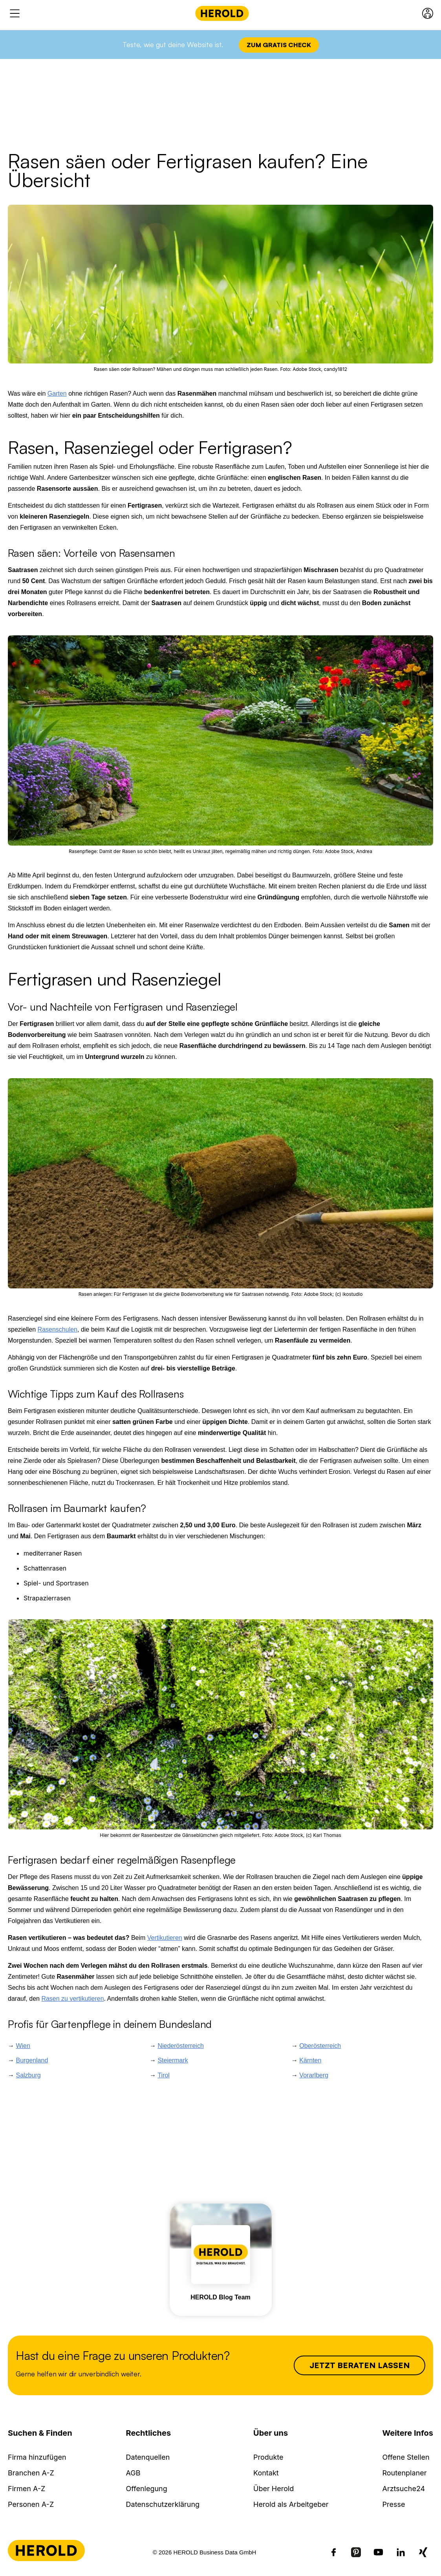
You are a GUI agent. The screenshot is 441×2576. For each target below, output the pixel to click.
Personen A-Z (31, 2504)
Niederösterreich (180, 2045)
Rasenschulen (57, 1329)
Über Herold (273, 2488)
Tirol (163, 2075)
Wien (23, 2045)
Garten (57, 393)
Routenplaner (404, 2473)
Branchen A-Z (31, 2473)
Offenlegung (146, 2488)
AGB (133, 2473)
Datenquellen (148, 2457)
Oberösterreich (320, 2045)
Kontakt (266, 2473)
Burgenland (32, 2060)
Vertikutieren (164, 1937)
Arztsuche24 (403, 2488)
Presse (393, 2504)
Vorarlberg (313, 2075)
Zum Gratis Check (279, 45)
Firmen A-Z (26, 2488)
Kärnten (310, 2060)
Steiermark (172, 2060)
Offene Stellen (405, 2457)
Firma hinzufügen (37, 2457)
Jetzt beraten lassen (359, 2365)
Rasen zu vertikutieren (72, 1998)
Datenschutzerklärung (163, 2504)
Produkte (268, 2457)
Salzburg (28, 2075)
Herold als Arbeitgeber (291, 2504)
